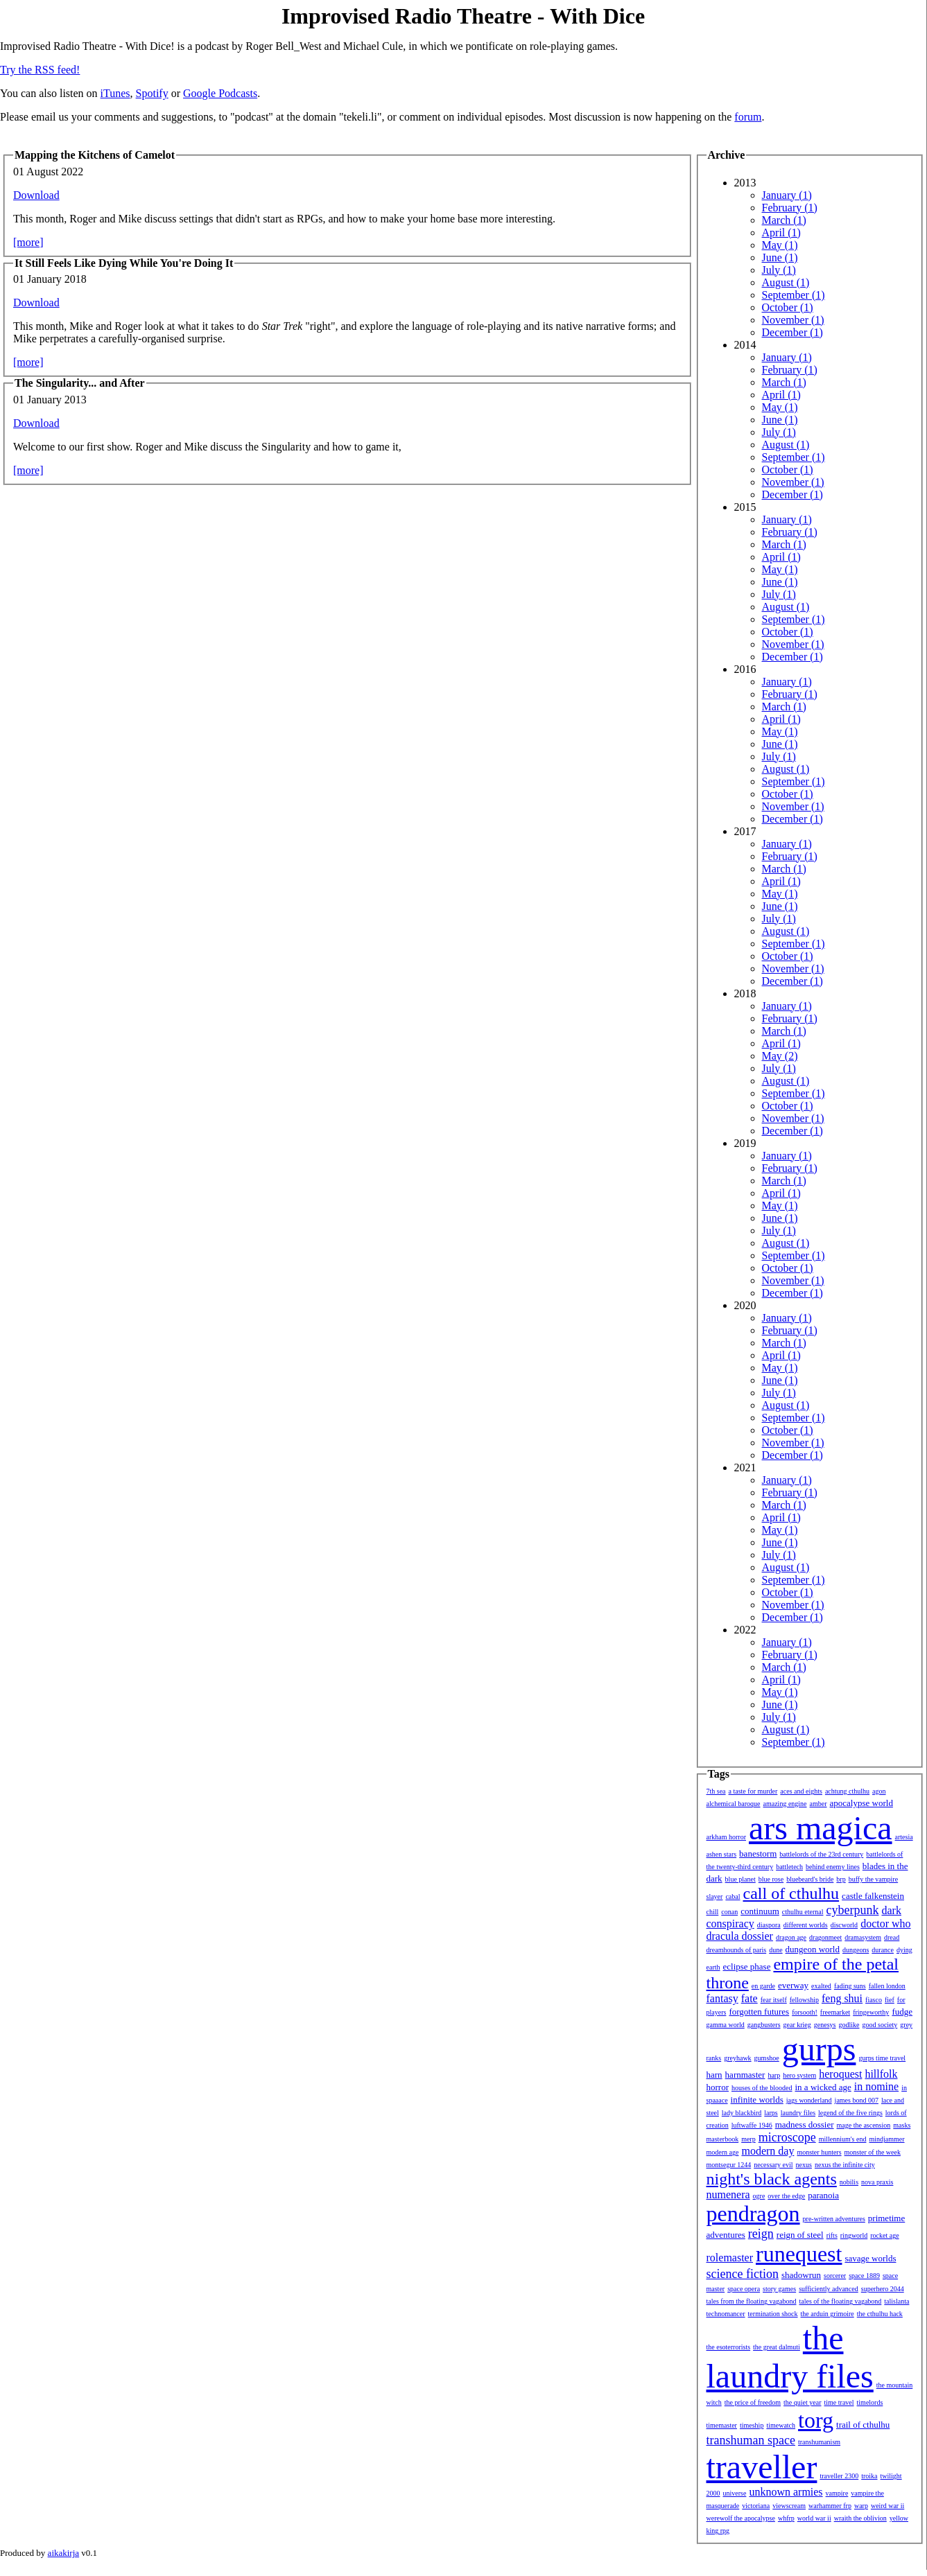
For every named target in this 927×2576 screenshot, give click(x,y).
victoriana (756, 2505)
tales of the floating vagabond (840, 2301)
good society (879, 2025)
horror (718, 2087)
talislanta (896, 2301)
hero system (799, 2075)
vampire (837, 2493)
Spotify (152, 93)
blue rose (771, 1879)
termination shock (773, 2313)
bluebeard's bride (809, 1879)
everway (793, 1985)
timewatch (780, 2425)
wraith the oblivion (860, 2518)
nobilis (849, 2182)
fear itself (774, 2000)
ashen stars (722, 1854)
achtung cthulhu (847, 1791)
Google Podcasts (220, 93)
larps (770, 2113)
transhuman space (751, 2440)
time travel (839, 2402)
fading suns (850, 1986)
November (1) (793, 320)
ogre (759, 2196)
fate (749, 1998)
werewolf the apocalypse (741, 2518)
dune (775, 1950)
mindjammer (886, 2139)
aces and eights (801, 1791)
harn (714, 2074)
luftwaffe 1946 (751, 2125)
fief (889, 2000)
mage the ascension (864, 2125)
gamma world (726, 2025)
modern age (723, 2152)
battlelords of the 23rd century (821, 1854)
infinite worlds (757, 2099)
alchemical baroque (734, 1803)
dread (891, 1937)
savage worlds (870, 2258)
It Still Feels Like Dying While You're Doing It (124, 263)
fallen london (887, 1986)
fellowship (804, 2000)
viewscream (789, 2505)
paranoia (823, 2195)
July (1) (779, 270)
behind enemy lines (833, 1866)
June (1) (780, 257)
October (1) (787, 307)
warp (861, 2505)
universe (735, 2493)
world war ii (814, 2518)
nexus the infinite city (845, 2164)
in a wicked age (823, 2087)
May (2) (780, 1056)
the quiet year (802, 2402)
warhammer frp (829, 2505)
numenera (728, 2194)
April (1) (781, 232)
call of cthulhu (791, 1893)
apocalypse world (861, 1803)
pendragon (753, 2213)
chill (713, 1912)
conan (729, 1912)
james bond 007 (856, 2100)
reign (761, 2234)
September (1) (793, 295)
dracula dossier (740, 1936)
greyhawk (737, 2058)
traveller (762, 2466)
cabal (732, 1896)
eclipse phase (747, 1966)
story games (779, 2289)
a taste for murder (753, 1791)
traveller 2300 (839, 2476)
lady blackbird (741, 2113)
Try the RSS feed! (40, 70)
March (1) (784, 220)
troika (869, 2476)
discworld (844, 1925)
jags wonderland (809, 2100)
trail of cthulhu (863, 2424)
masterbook (723, 2139)
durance (883, 1950)
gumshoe (766, 2058)
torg (815, 2420)
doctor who (885, 1923)
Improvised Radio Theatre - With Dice (463, 15)
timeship (751, 2425)
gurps (819, 2049)
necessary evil (773, 2164)
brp (840, 1879)
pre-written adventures (834, 2219)
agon (878, 1791)
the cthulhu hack (880, 2313)
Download (36, 195)
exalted (821, 1986)
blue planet (740, 1879)
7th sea (716, 1791)
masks (901, 2125)
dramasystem (862, 1937)
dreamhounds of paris (737, 1950)
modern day (767, 2151)
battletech (789, 1866)
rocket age (884, 2235)
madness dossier (804, 2124)
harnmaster (745, 2074)
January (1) (787, 195)
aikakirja (63, 2553)
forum (747, 117)
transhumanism (819, 2442)
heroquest (840, 2074)
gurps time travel (882, 2058)
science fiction (743, 2274)
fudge (902, 2011)
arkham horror (726, 1837)
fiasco (873, 2000)
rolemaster (730, 2257)
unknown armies (785, 2492)
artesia (904, 1837)
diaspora (769, 1925)
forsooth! (804, 2012)
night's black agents (772, 2179)
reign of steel (800, 2234)
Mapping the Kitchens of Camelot (95, 155)
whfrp (786, 2518)
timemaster (722, 2425)
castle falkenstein (873, 1896)
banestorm (758, 1853)
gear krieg (797, 2025)
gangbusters (764, 2025)
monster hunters (819, 2152)
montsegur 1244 (729, 2164)
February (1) (789, 207)
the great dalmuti (776, 2347)
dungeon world (813, 1949)
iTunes (115, 93)
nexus (804, 2164)
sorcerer (835, 2275)
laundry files (798, 2113)
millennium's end (843, 2139)
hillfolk (881, 2074)
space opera (743, 2289)
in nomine (876, 2086)
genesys (825, 2025)
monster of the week (872, 2152)
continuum (759, 1911)
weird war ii (887, 2505)
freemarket (835, 2012)
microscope (787, 2137)
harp (774, 2075)
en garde (763, 1986)
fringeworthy (871, 2012)
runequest (799, 2253)
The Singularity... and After (80, 383)
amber (818, 1803)
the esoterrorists (729, 2347)
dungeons (855, 1950)
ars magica (820, 1828)
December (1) (792, 332)
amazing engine (785, 1803)
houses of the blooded (761, 2088)
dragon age (791, 1937)
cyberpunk (852, 1910)
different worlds (805, 1925)
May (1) (780, 245)
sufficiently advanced (828, 2289)
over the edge (786, 2196)
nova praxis (877, 2182)
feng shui (842, 1998)
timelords (870, 2402)
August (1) (786, 282)
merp (748, 2139)
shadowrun (801, 2275)
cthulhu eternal (803, 1912)
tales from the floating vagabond (752, 2301)
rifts (832, 2235)
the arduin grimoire (827, 2313)
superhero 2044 (882, 2289)
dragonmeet (825, 1937)
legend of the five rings (850, 2113)
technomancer (726, 2313)
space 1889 (864, 2275)
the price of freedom (753, 2402)
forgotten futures (759, 2011)
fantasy (722, 1998)
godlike (848, 2025)
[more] (28, 242)
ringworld (853, 2235)
